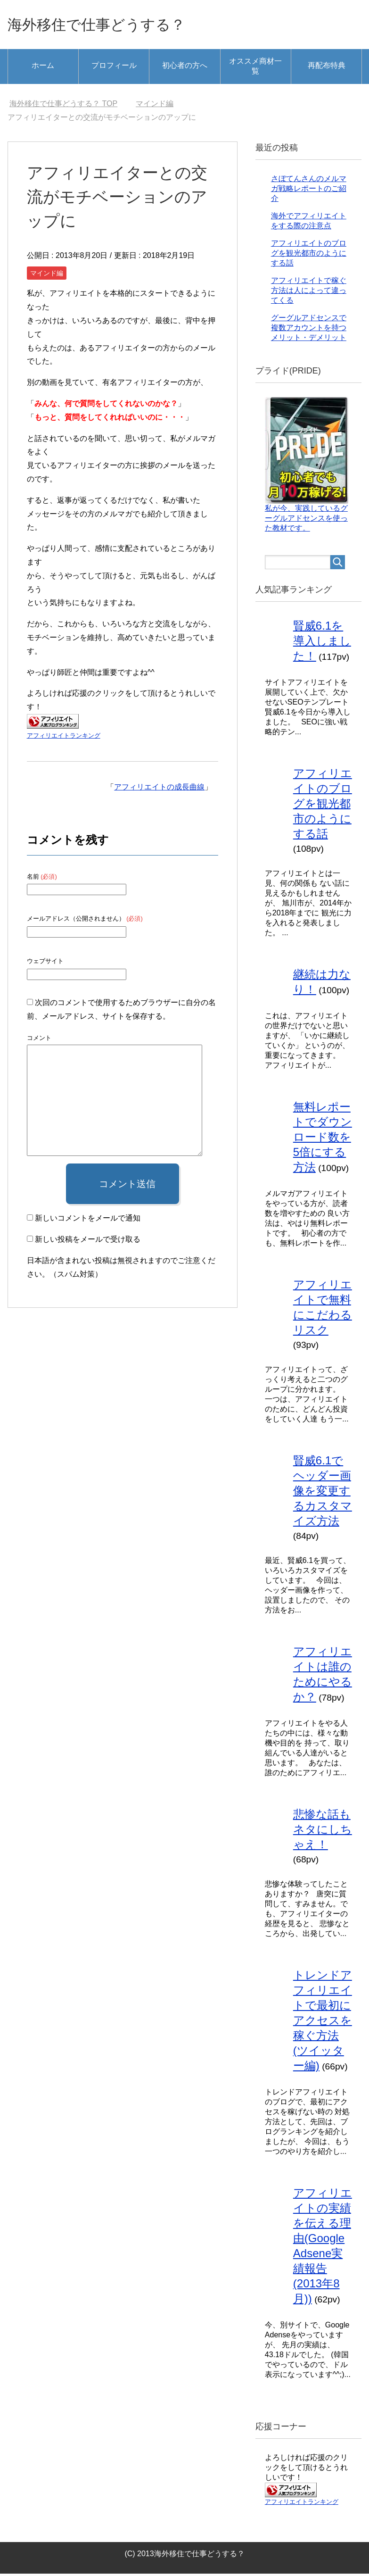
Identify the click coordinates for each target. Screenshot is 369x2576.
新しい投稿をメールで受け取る (87, 1242)
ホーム (43, 68)
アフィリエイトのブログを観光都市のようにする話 (308, 255)
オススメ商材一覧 (255, 68)
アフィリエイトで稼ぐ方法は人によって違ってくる (308, 293)
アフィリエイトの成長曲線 (159, 789)
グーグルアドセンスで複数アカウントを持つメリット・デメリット (308, 330)
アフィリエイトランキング (63, 737)
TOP (63, 106)
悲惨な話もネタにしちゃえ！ (322, 1831)
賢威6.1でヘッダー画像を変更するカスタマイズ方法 (322, 1492)
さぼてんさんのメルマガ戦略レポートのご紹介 (308, 191)
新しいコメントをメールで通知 (87, 1220)
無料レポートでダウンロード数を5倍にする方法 (322, 1139)
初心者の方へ (184, 68)
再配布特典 (326, 68)
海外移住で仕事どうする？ (110, 25)
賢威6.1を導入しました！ (322, 643)
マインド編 (46, 275)
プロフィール (114, 68)
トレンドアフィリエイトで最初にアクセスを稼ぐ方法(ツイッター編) (322, 2022)
